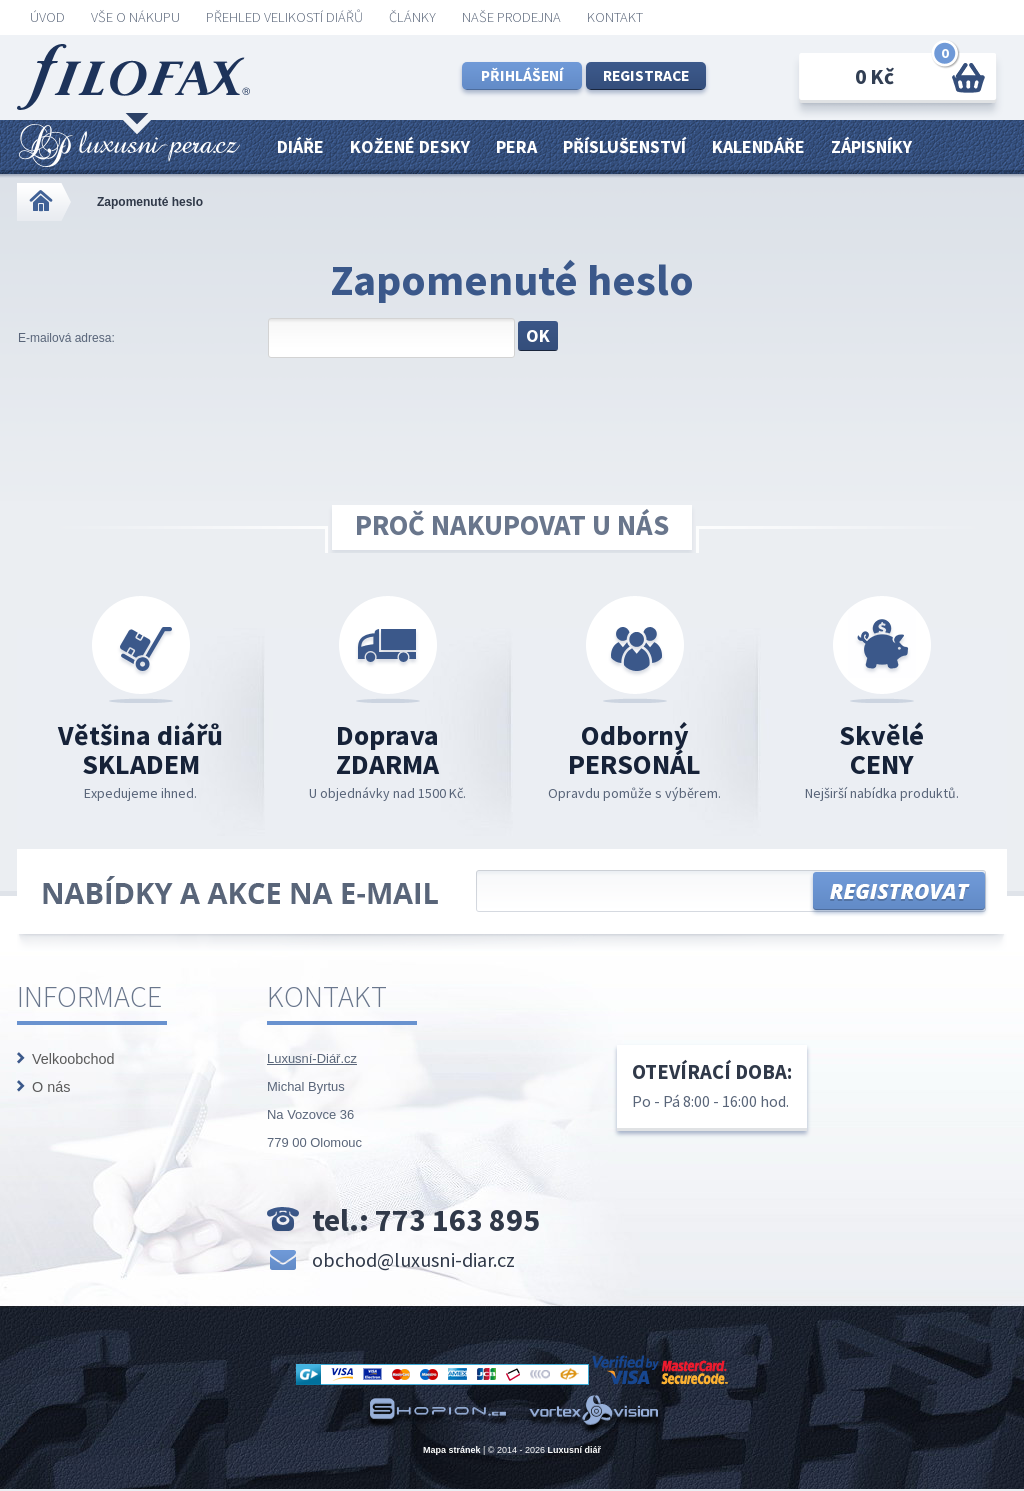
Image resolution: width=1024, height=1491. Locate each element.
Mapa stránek (452, 1450)
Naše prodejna (511, 17)
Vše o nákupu (135, 17)
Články (412, 17)
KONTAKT (615, 17)
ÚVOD (47, 17)
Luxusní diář (575, 1450)
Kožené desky (410, 146)
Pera (516, 146)
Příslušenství (624, 146)
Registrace (646, 75)
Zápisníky (871, 146)
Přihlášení (522, 75)
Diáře (300, 146)
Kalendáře (758, 146)
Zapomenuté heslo (150, 202)
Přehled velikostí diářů (284, 17)
